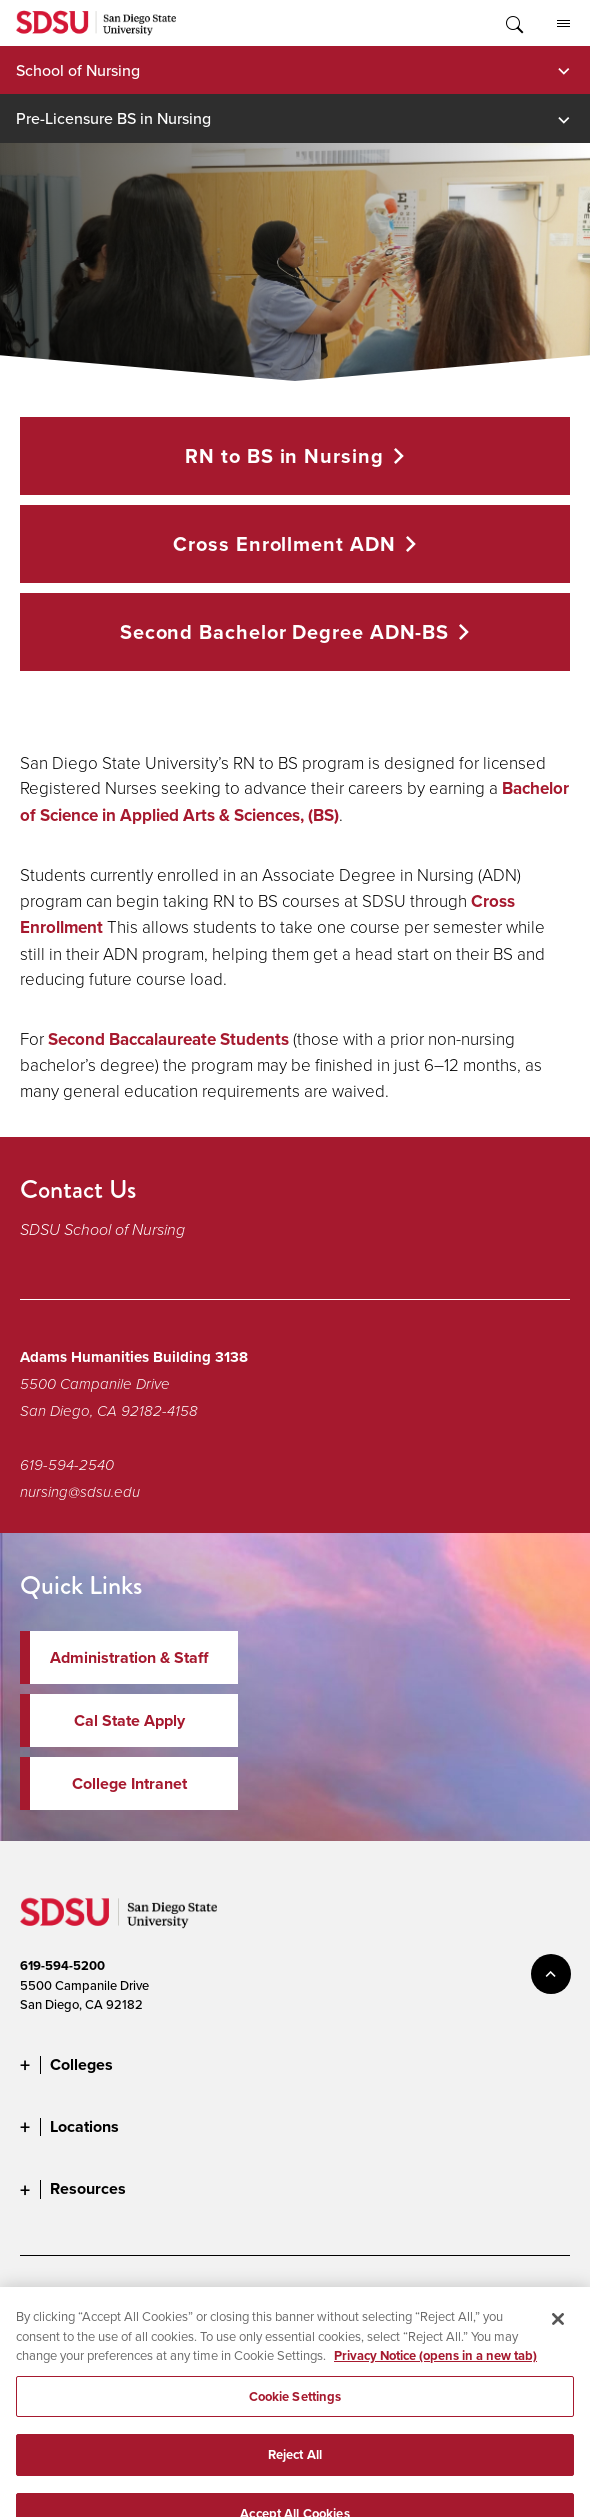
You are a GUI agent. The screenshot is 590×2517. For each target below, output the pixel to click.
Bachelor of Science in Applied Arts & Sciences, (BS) (294, 802)
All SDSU (563, 24)
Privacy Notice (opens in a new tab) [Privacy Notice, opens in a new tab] (435, 2371)
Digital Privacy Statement (317, 2297)
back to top (551, 1974)
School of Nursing (78, 70)
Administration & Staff (129, 1657)
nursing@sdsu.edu (80, 1492)
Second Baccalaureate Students (168, 1039)
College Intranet (129, 1783)
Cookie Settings (457, 2297)
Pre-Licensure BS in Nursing (113, 118)
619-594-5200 (62, 1965)
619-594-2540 (67, 1465)
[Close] (558, 2335)
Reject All (295, 2470)
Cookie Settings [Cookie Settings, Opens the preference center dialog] (295, 2412)
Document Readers (168, 2297)
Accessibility (55, 2297)
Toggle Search (513, 23)
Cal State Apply (129, 1720)
